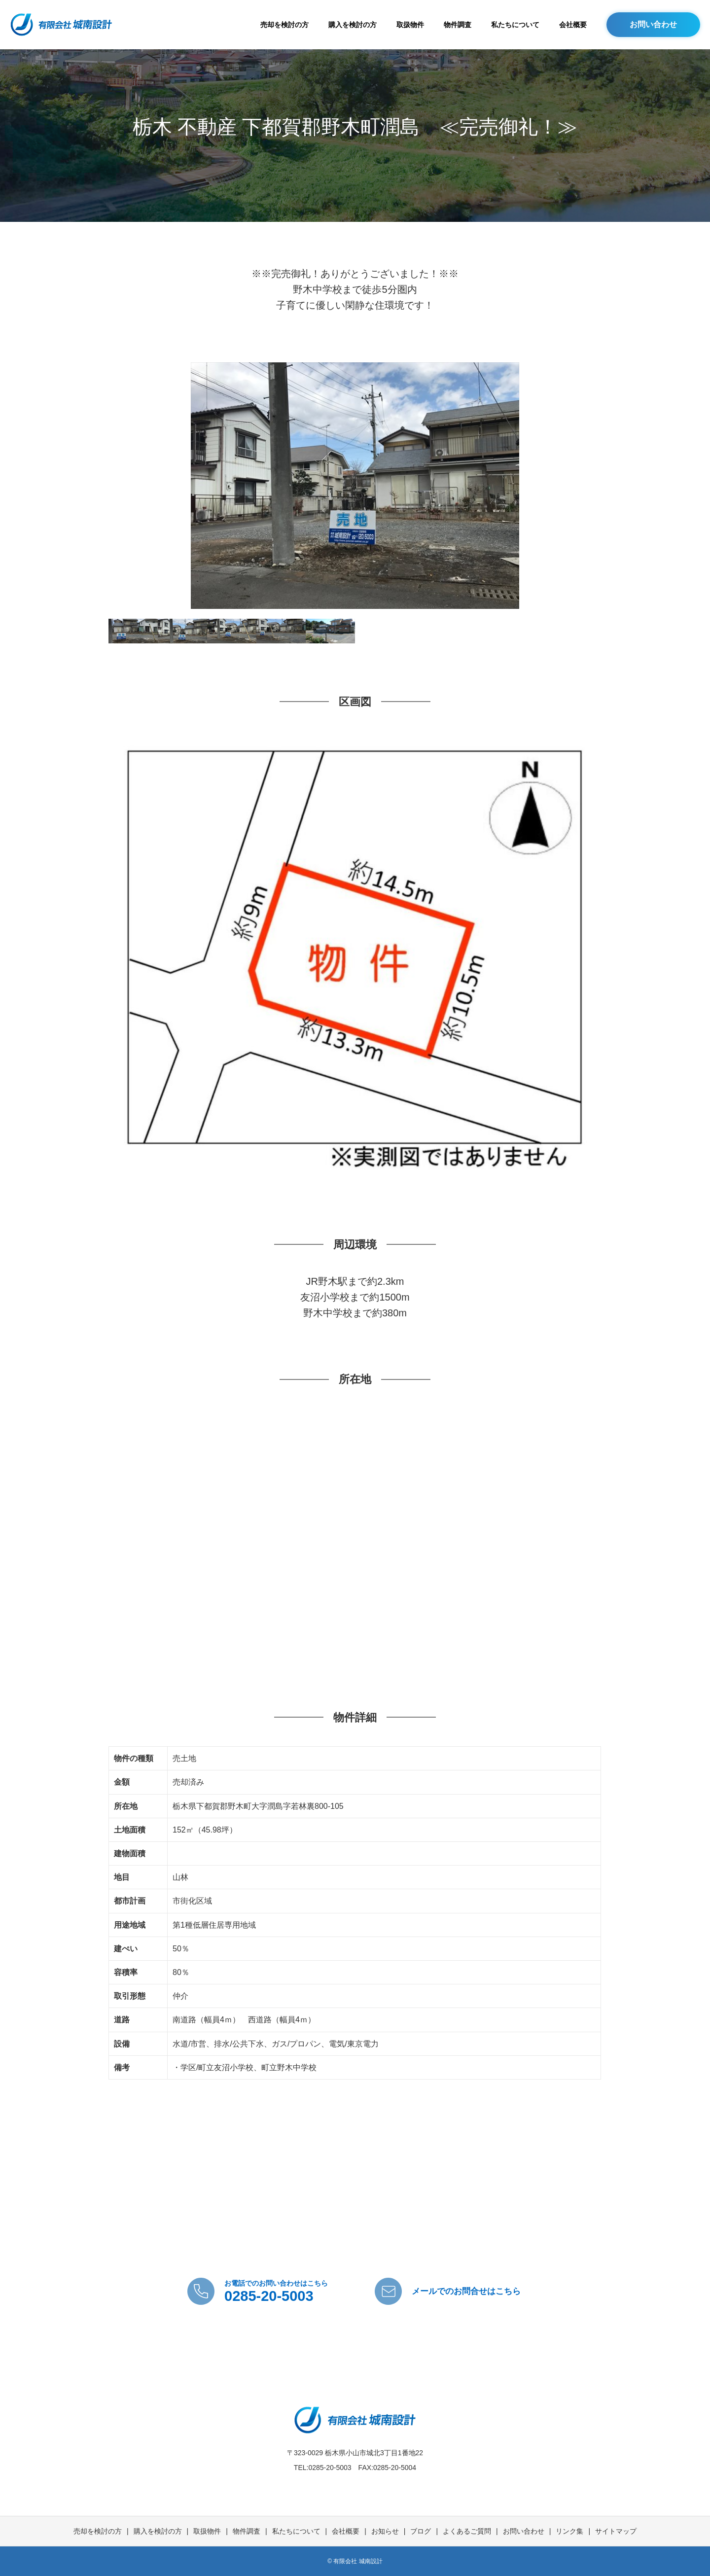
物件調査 (457, 24)
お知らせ (385, 2531)
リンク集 (569, 2531)
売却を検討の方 (284, 24)
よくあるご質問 (467, 2531)
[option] (355, 485)
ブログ (420, 2531)
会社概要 (573, 24)
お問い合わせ (653, 24)
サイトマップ (616, 2531)
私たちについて (515, 24)
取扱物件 (410, 24)
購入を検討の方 (352, 24)
